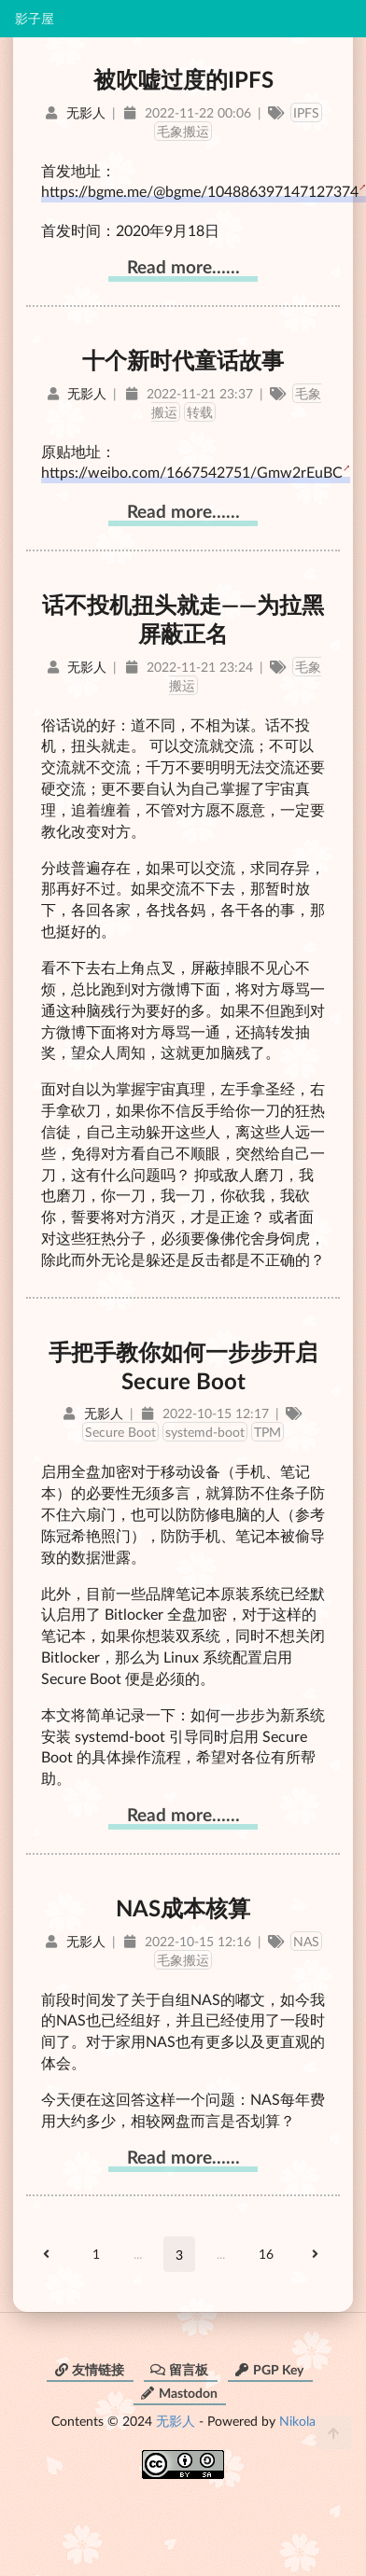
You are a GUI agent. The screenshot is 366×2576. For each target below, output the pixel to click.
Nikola (297, 2421)
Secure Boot (120, 1432)
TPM (267, 1432)
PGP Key (268, 2369)
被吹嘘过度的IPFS (183, 78)
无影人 (175, 2421)
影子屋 (34, 18)
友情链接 (88, 2369)
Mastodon (179, 2393)
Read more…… (183, 266)
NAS (306, 1941)
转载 (200, 412)
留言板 (179, 2369)
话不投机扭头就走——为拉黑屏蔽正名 (183, 619)
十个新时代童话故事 (183, 359)
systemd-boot (205, 1432)
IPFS (306, 112)
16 (266, 2254)
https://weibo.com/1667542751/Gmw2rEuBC (192, 471)
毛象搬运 (183, 131)
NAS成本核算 (183, 1907)
